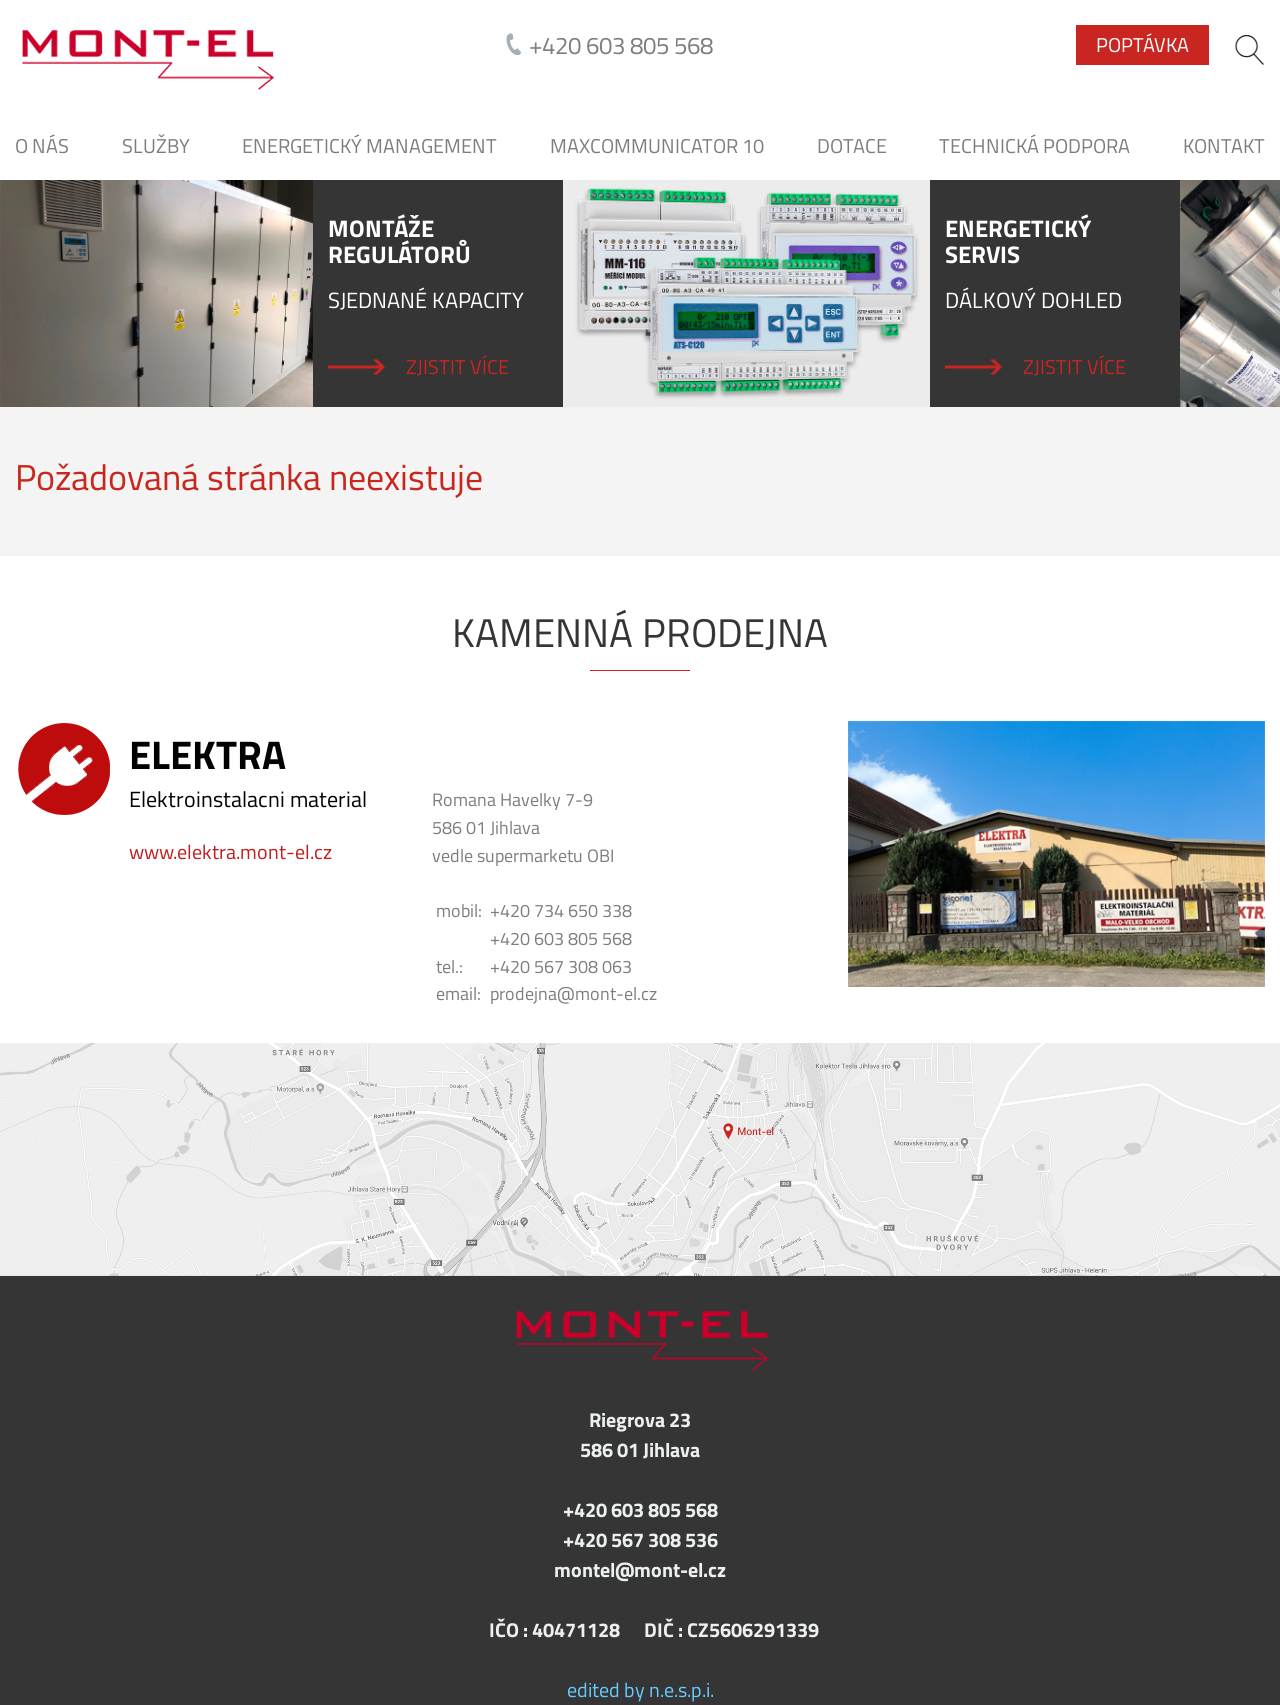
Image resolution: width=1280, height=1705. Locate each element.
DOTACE (852, 146)
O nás (42, 146)
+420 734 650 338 (561, 910)
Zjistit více (457, 367)
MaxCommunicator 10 (657, 146)
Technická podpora (1034, 146)
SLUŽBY (156, 146)
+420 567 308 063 (561, 966)
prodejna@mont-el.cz (573, 993)
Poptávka (1142, 44)
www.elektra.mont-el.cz (230, 852)
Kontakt (1224, 146)
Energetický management (369, 146)
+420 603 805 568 (621, 45)
